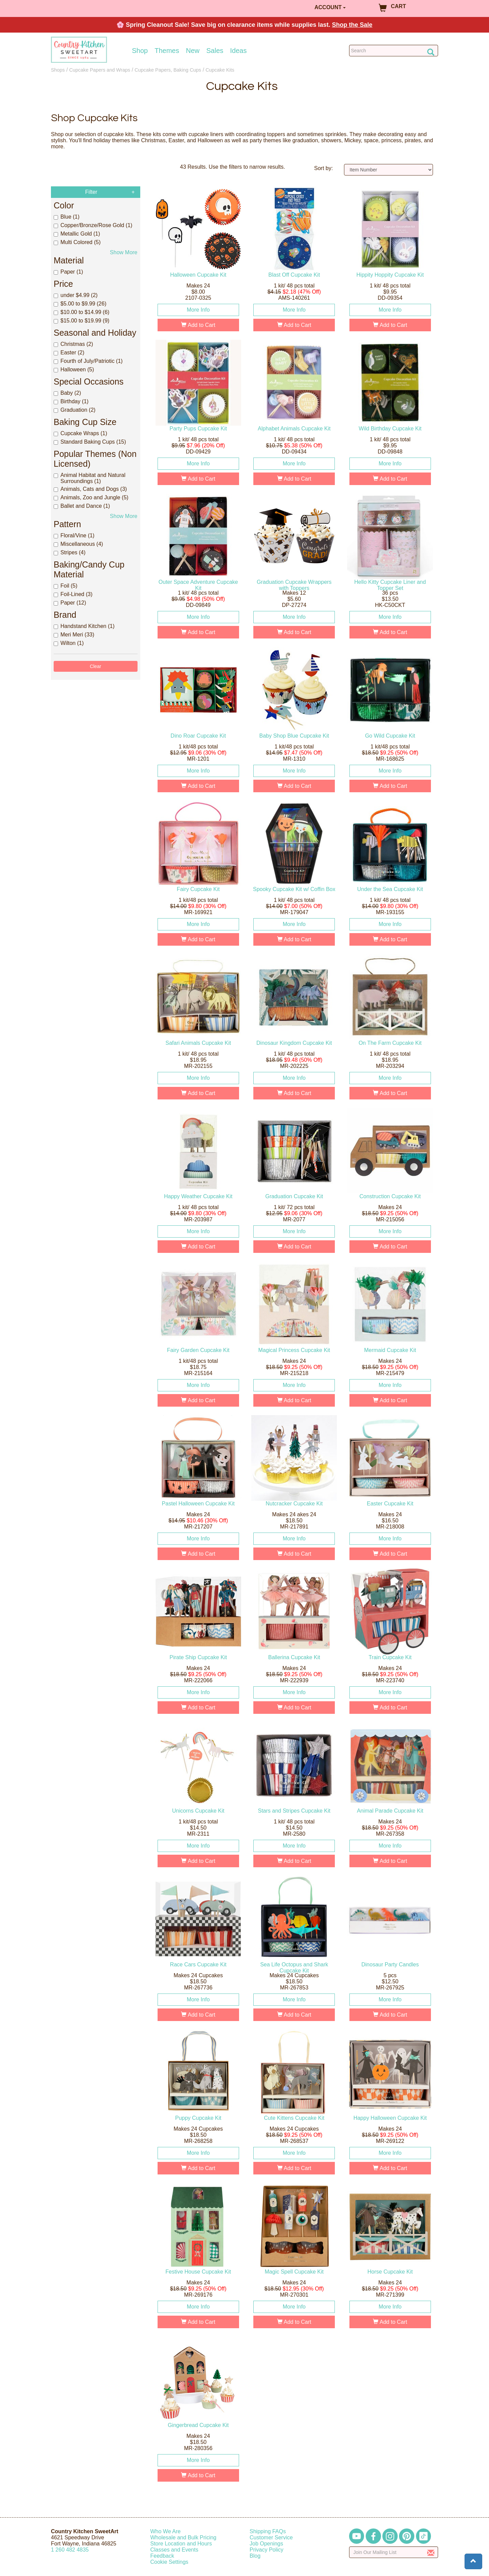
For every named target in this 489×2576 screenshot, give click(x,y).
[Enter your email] (393, 2552)
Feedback (162, 2556)
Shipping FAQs (268, 2531)
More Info (198, 310)
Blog (255, 2556)
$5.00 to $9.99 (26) (80, 304)
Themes (167, 50)
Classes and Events (174, 2550)
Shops (58, 70)
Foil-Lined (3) (73, 594)
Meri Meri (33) (74, 634)
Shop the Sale (352, 24)
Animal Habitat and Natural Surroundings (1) (89, 478)
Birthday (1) (71, 401)
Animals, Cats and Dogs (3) (90, 489)
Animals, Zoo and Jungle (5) (91, 497)
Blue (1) (66, 217)
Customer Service (271, 2537)
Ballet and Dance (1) (82, 506)
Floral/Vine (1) (74, 535)
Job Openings (266, 2543)
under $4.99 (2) (75, 295)
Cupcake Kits (219, 70)
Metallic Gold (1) (77, 234)
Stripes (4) (70, 552)
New (192, 50)
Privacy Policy (267, 2550)
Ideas (238, 50)
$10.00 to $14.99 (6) (81, 312)
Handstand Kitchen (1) (84, 626)
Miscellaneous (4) (78, 544)
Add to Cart (198, 325)
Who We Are (165, 2531)
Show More (124, 252)
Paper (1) (68, 272)
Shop (140, 50)
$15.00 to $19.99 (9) (81, 320)
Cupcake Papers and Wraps (99, 70)
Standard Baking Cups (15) (90, 442)
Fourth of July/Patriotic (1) (88, 361)
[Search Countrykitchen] (393, 50)
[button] (473, 2561)
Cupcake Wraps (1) (80, 433)
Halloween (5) (74, 369)
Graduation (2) (74, 410)
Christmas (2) (73, 344)
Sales (214, 50)
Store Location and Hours (181, 2543)
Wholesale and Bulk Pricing (183, 2537)
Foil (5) (65, 586)
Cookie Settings (169, 2562)
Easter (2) (69, 352)
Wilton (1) (69, 643)
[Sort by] (388, 169)
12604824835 (70, 2550)
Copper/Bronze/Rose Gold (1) (93, 225)
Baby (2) (67, 393)
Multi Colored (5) (77, 242)
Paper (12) (70, 603)
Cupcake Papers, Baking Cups (167, 70)
